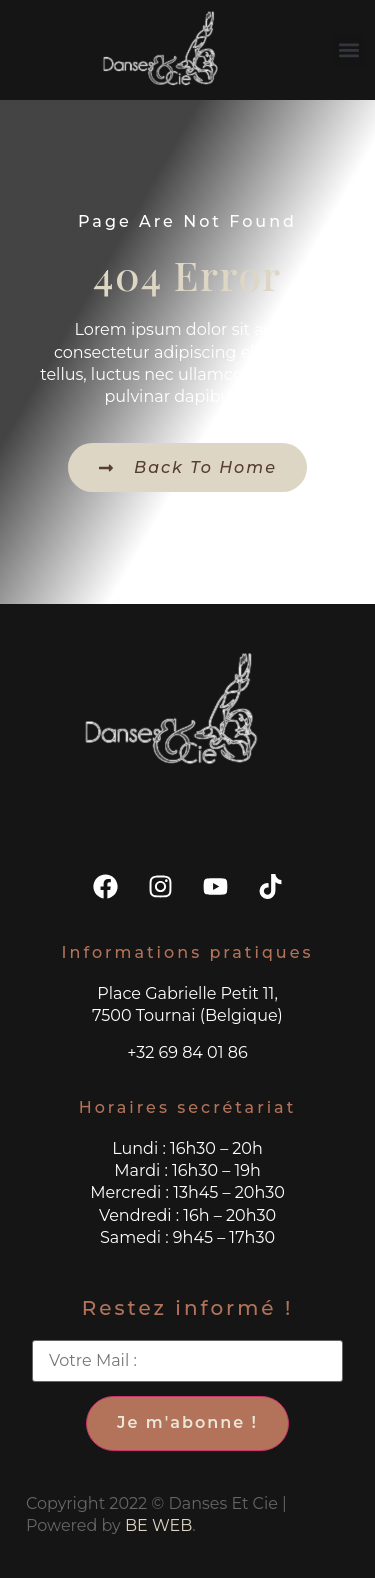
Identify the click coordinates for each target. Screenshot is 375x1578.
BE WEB (158, 1525)
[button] (348, 50)
